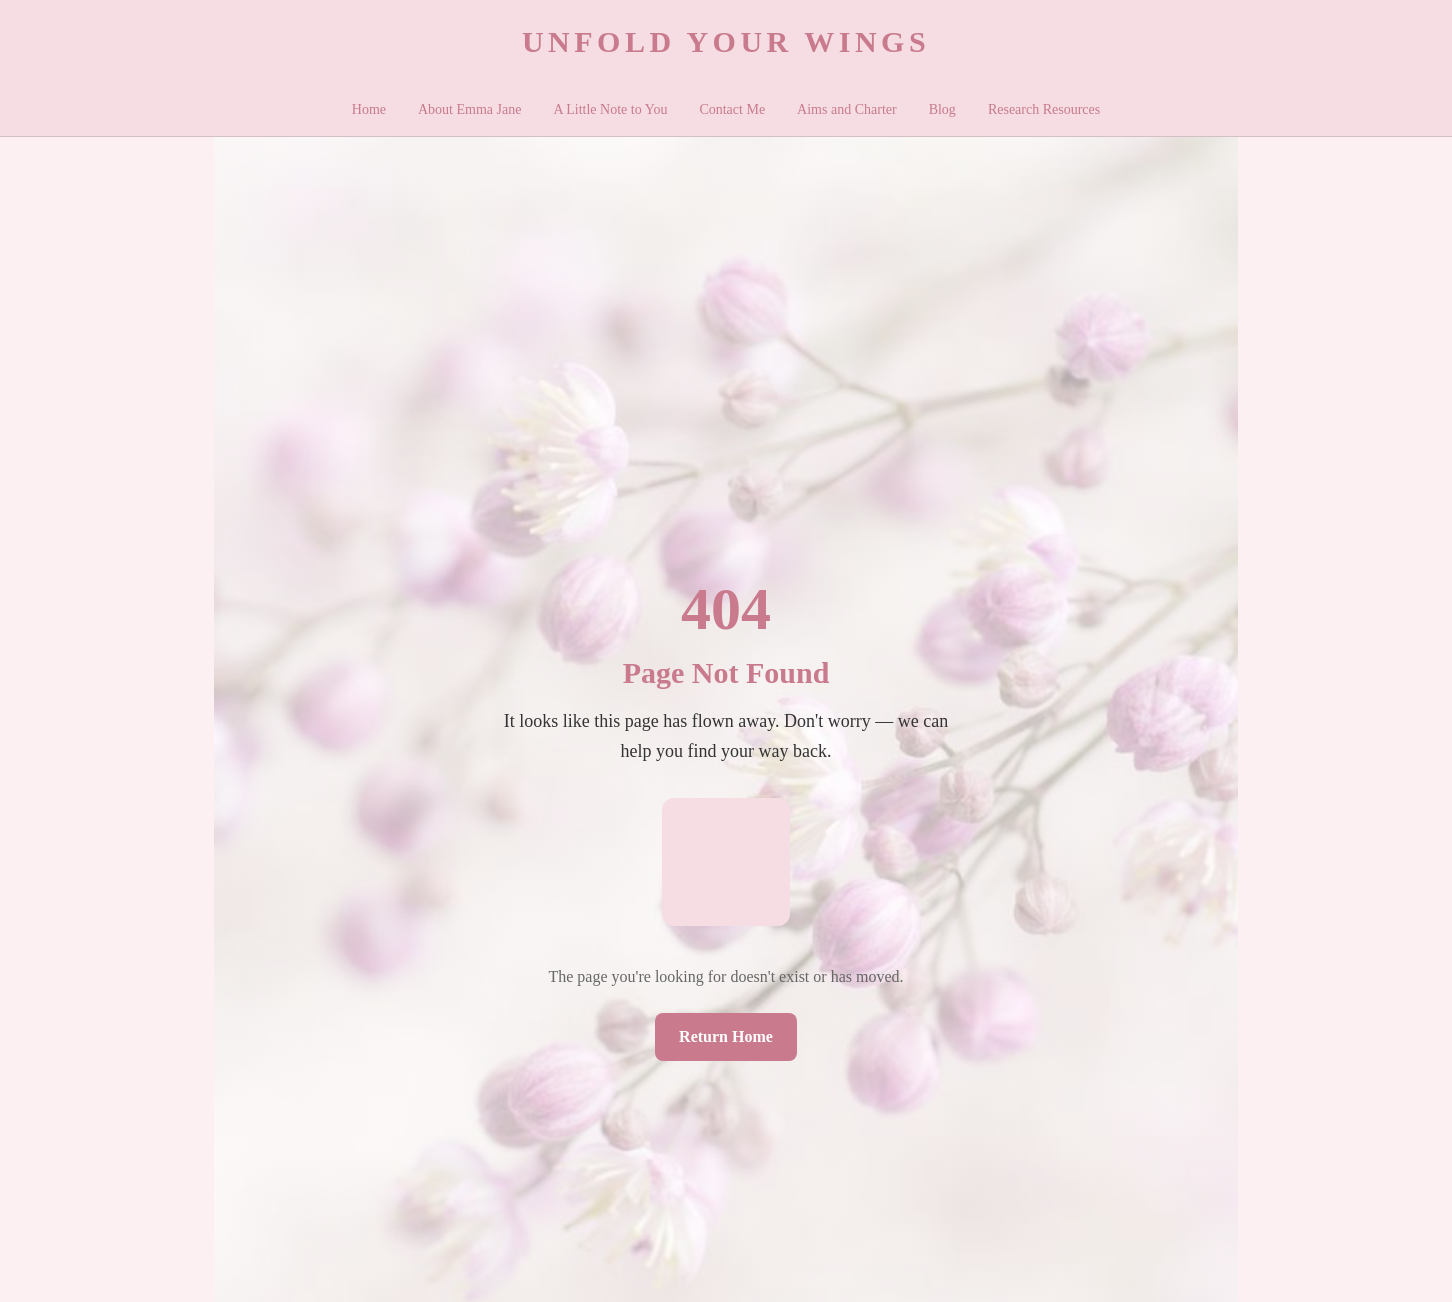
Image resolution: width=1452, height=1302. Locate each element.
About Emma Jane (469, 109)
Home (369, 109)
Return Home (726, 1036)
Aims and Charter (847, 109)
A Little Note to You (610, 109)
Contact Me (732, 109)
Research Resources (1044, 109)
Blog (942, 109)
